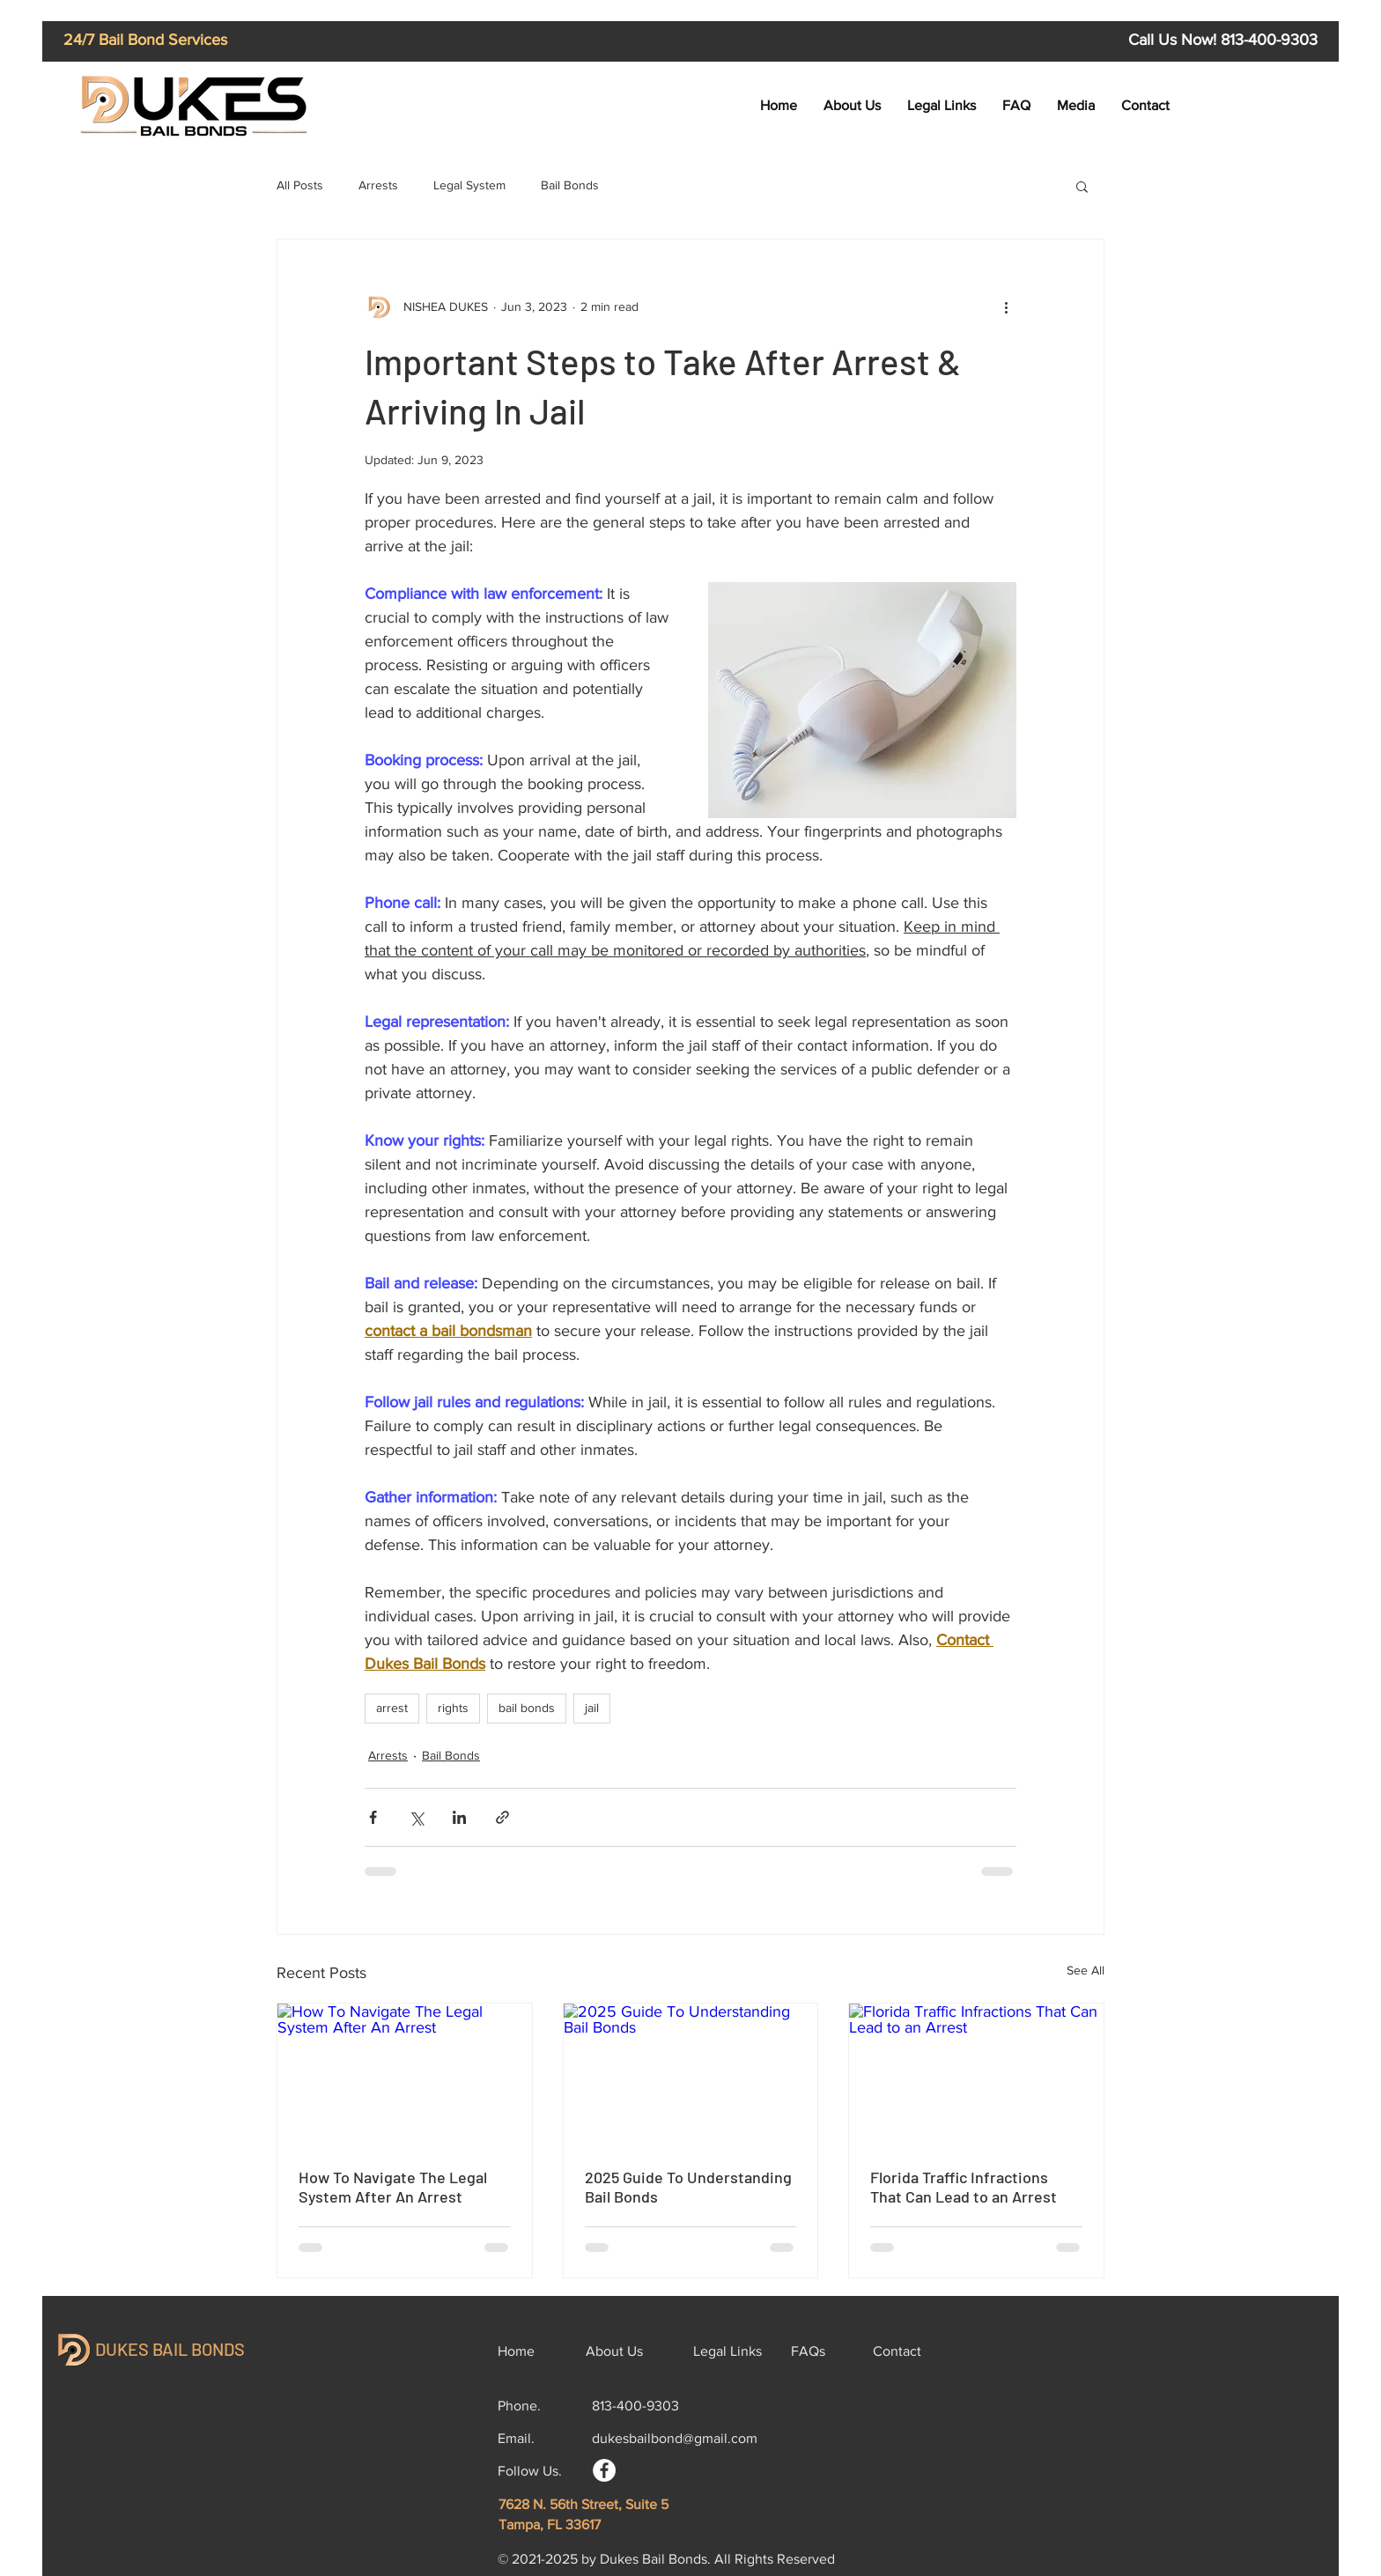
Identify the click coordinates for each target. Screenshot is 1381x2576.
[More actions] (1005, 306)
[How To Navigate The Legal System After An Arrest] (404, 2075)
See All (1085, 1970)
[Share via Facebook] (373, 1817)
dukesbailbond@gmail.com (674, 2438)
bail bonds (526, 1708)
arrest (392, 1708)
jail (592, 1708)
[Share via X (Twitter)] (416, 1817)
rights (453, 1708)
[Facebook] (604, 2470)
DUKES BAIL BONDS (170, 2348)
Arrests (378, 185)
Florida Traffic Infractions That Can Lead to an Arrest (963, 2186)
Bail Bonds (570, 185)
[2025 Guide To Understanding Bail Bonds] (691, 2075)
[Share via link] (502, 1817)
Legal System (469, 185)
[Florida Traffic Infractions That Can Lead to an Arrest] (976, 2075)
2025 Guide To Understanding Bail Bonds (688, 2186)
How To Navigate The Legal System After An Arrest (393, 2186)
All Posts (300, 185)
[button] (1082, 186)
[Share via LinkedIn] (459, 1817)
